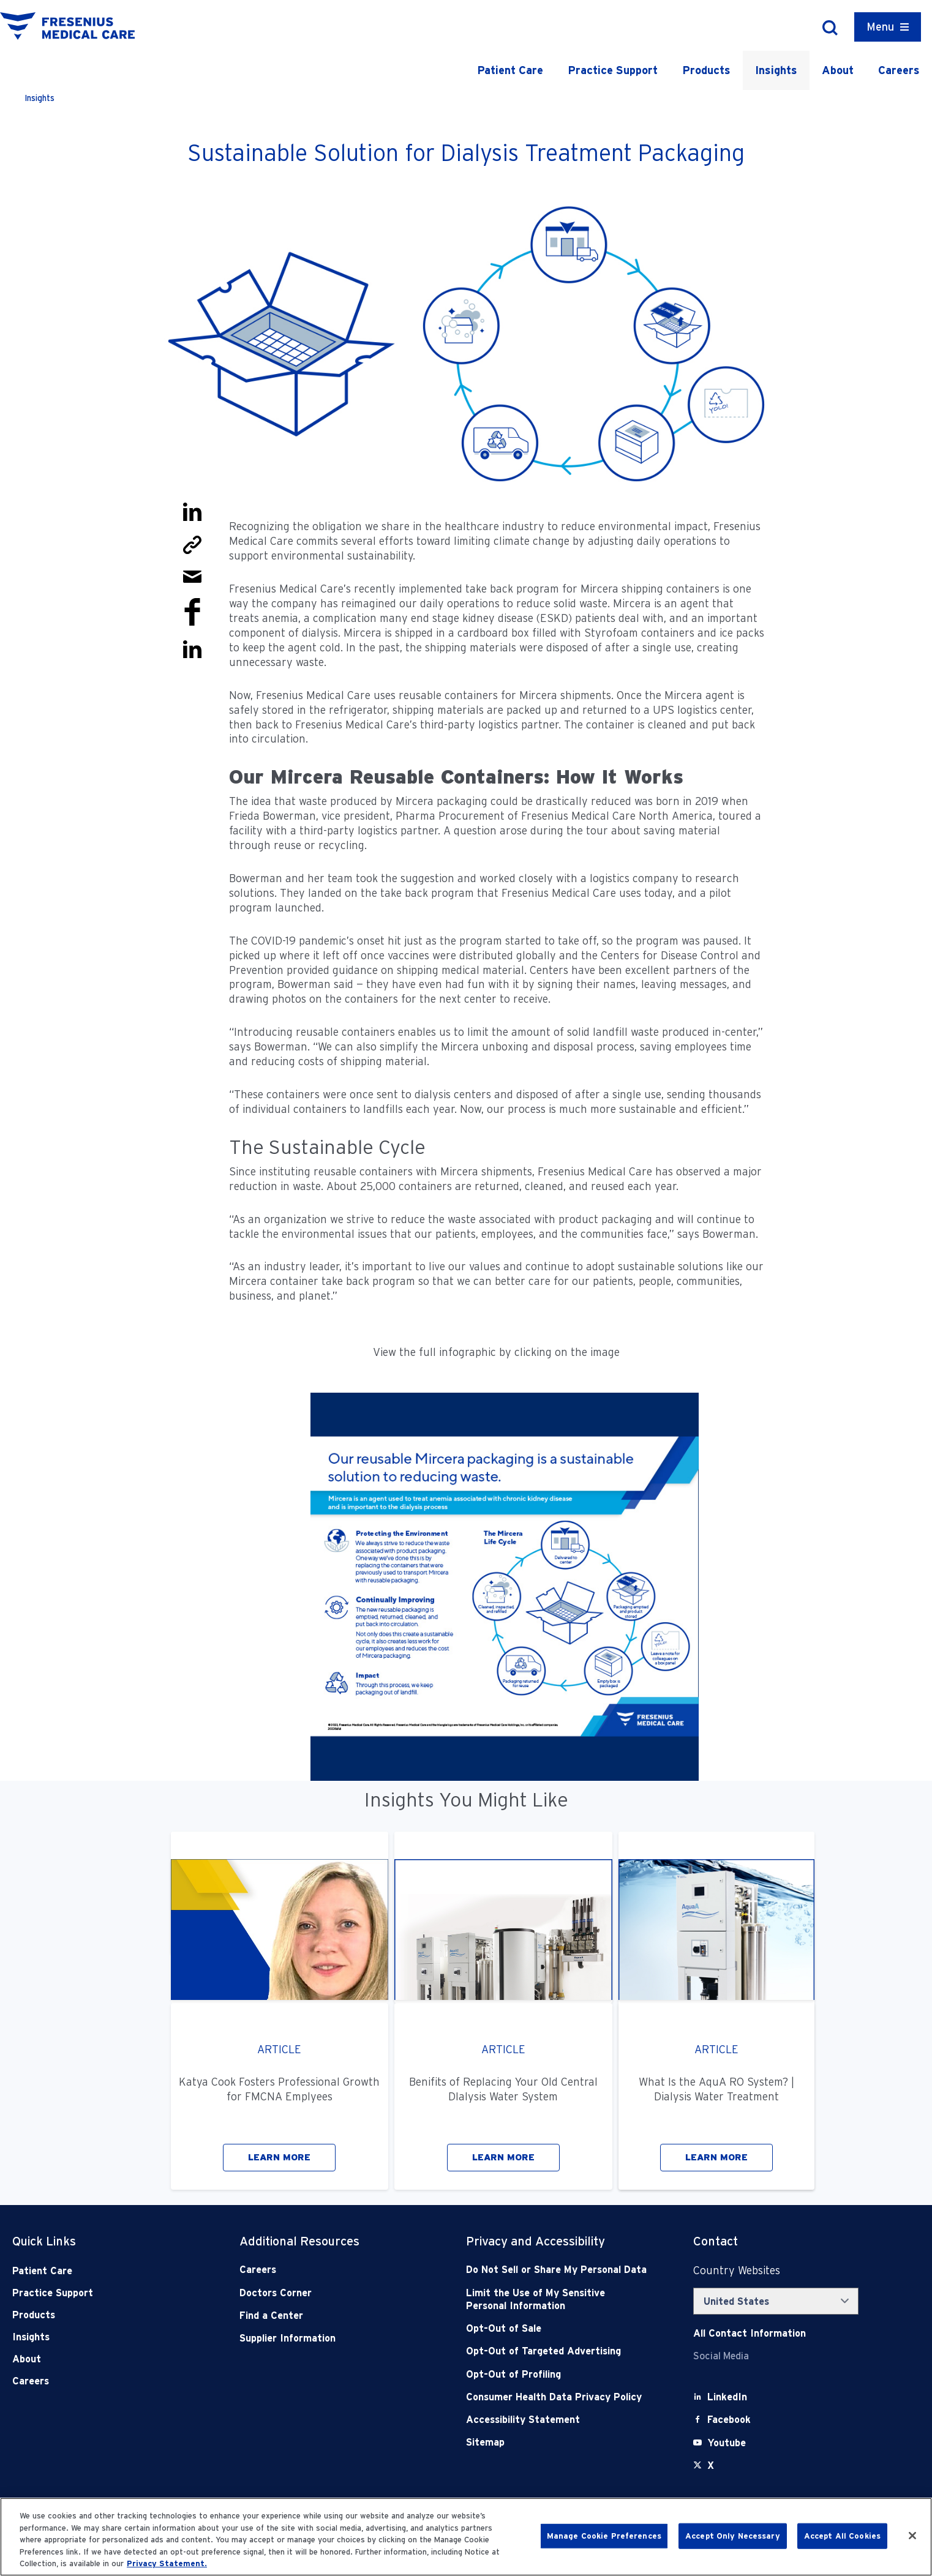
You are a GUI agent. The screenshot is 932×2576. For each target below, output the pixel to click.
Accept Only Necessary (732, 2535)
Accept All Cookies (842, 2535)
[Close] (912, 2535)
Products (706, 70)
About (838, 70)
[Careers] (330, 2269)
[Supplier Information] (330, 2338)
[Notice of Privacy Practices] (556, 2299)
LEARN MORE (279, 2157)
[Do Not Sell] (556, 2269)
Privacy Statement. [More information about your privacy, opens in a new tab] (167, 2563)
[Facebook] (729, 2419)
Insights (776, 70)
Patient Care (510, 70)
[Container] (887, 27)
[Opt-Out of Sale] (556, 2328)
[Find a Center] (330, 2315)
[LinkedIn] (727, 2397)
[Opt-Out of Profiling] (556, 2374)
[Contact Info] (749, 2333)
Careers (899, 70)
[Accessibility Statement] (556, 2419)
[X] (710, 2465)
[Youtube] (726, 2442)
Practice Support (613, 70)
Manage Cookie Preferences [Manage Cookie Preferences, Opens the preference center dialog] (604, 2535)
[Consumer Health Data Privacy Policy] (556, 2397)
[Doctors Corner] (330, 2292)
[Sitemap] (556, 2442)
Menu (880, 26)
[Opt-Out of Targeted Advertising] (556, 2351)
